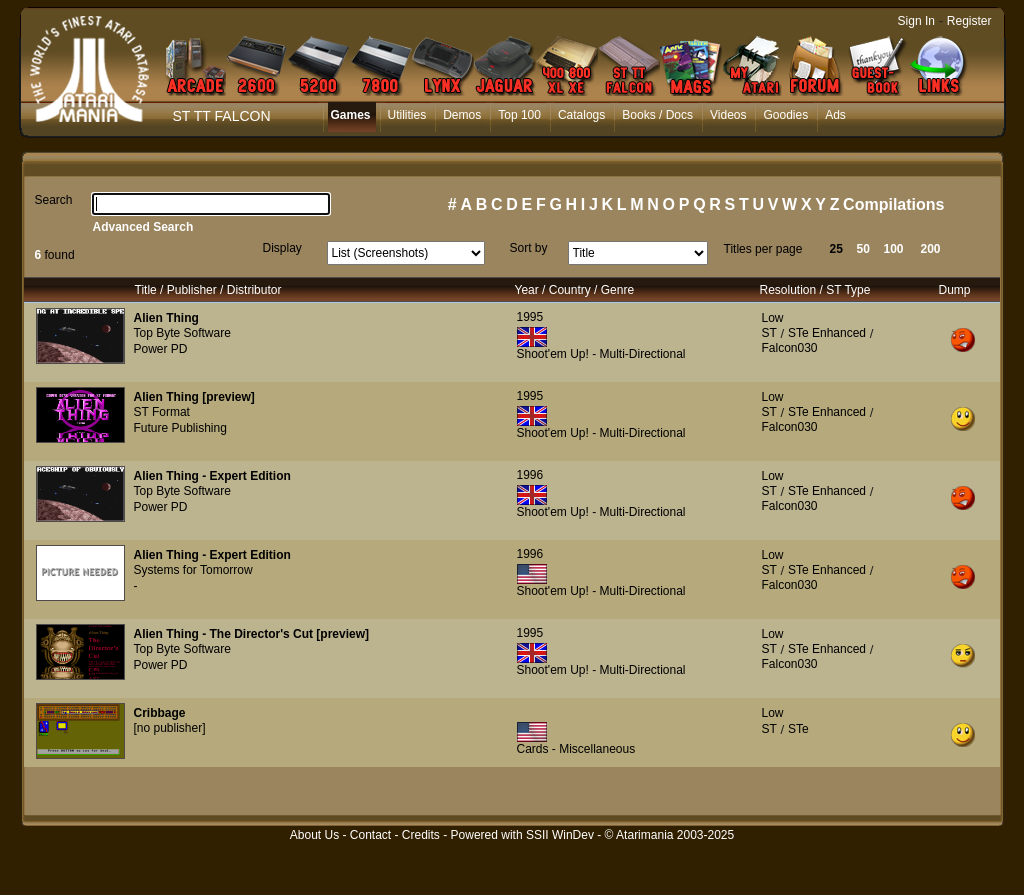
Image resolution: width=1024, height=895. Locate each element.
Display (282, 248)
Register (969, 21)
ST (769, 333)
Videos (728, 115)
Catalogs (581, 115)
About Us (314, 835)
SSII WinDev (560, 835)
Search (54, 200)
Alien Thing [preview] (194, 397)
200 (931, 249)
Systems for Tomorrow (193, 570)
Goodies (785, 115)
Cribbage (160, 713)
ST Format (162, 412)
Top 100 (519, 115)
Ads (835, 115)
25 (836, 249)
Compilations (893, 204)
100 (894, 249)
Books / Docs (657, 115)
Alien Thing (166, 318)
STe (798, 729)
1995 (530, 317)
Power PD (161, 349)
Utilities (407, 115)
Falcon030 (790, 348)
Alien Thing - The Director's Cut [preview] (252, 634)
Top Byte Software (182, 333)
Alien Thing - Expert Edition (212, 476)
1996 (530, 475)
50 (863, 249)
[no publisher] (170, 728)
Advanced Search (143, 227)
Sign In (916, 21)
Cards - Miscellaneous (576, 749)
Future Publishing (180, 428)
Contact (370, 835)
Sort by (529, 248)
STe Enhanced (827, 333)
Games (351, 115)
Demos (462, 115)
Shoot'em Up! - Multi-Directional (601, 354)
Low (773, 318)
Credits (421, 835)
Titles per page (763, 249)
